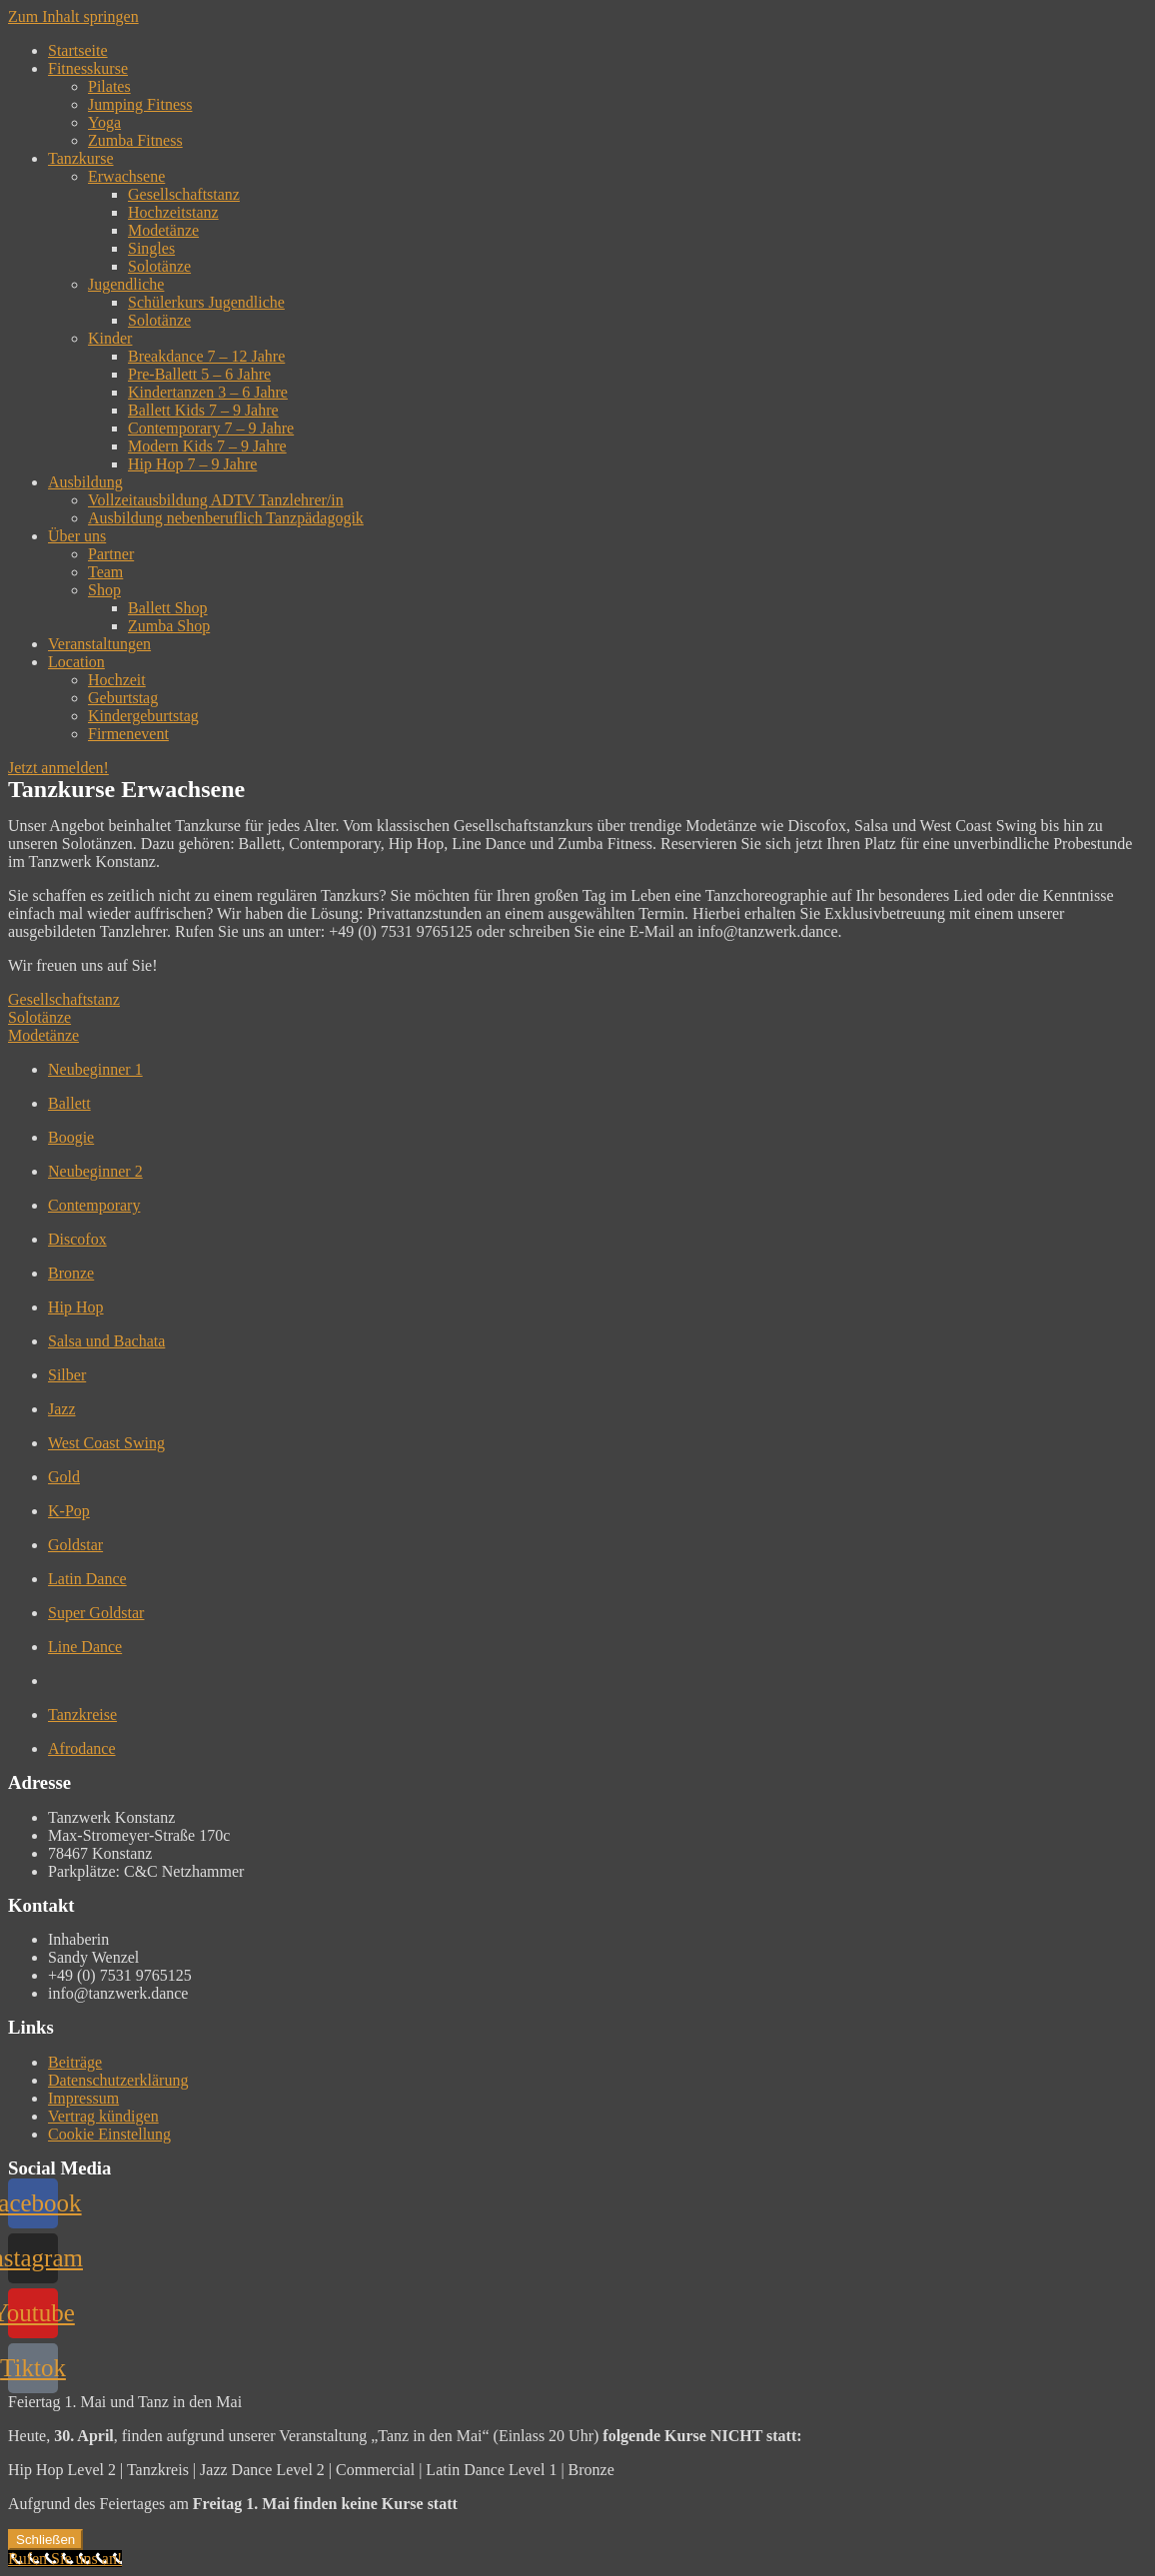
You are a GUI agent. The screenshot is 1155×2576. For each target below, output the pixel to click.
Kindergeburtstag (143, 715)
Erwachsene (126, 176)
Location (76, 661)
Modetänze (163, 230)
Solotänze (159, 266)
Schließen (45, 2539)
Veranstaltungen (99, 643)
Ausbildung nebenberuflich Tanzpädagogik (226, 517)
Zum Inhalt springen (73, 16)
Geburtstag (123, 697)
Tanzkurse (81, 158)
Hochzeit (117, 679)
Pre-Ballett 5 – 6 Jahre (199, 374)
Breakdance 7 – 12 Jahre (206, 356)
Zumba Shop (169, 625)
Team (105, 571)
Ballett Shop (168, 607)
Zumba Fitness (135, 140)
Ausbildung (85, 481)
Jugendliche (126, 284)
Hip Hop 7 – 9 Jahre (192, 463)
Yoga (104, 122)
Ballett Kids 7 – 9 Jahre (203, 410)
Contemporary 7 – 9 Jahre (211, 428)
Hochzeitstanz (173, 212)
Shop (104, 589)
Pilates (109, 86)
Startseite (78, 50)
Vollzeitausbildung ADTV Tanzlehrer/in (216, 499)
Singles (151, 248)
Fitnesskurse (88, 68)
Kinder (110, 338)
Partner (111, 553)
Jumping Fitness (140, 104)
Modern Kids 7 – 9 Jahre (207, 445)
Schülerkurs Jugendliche (206, 302)
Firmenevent (128, 733)
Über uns (77, 535)
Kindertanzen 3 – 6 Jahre (208, 392)
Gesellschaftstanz (184, 194)
